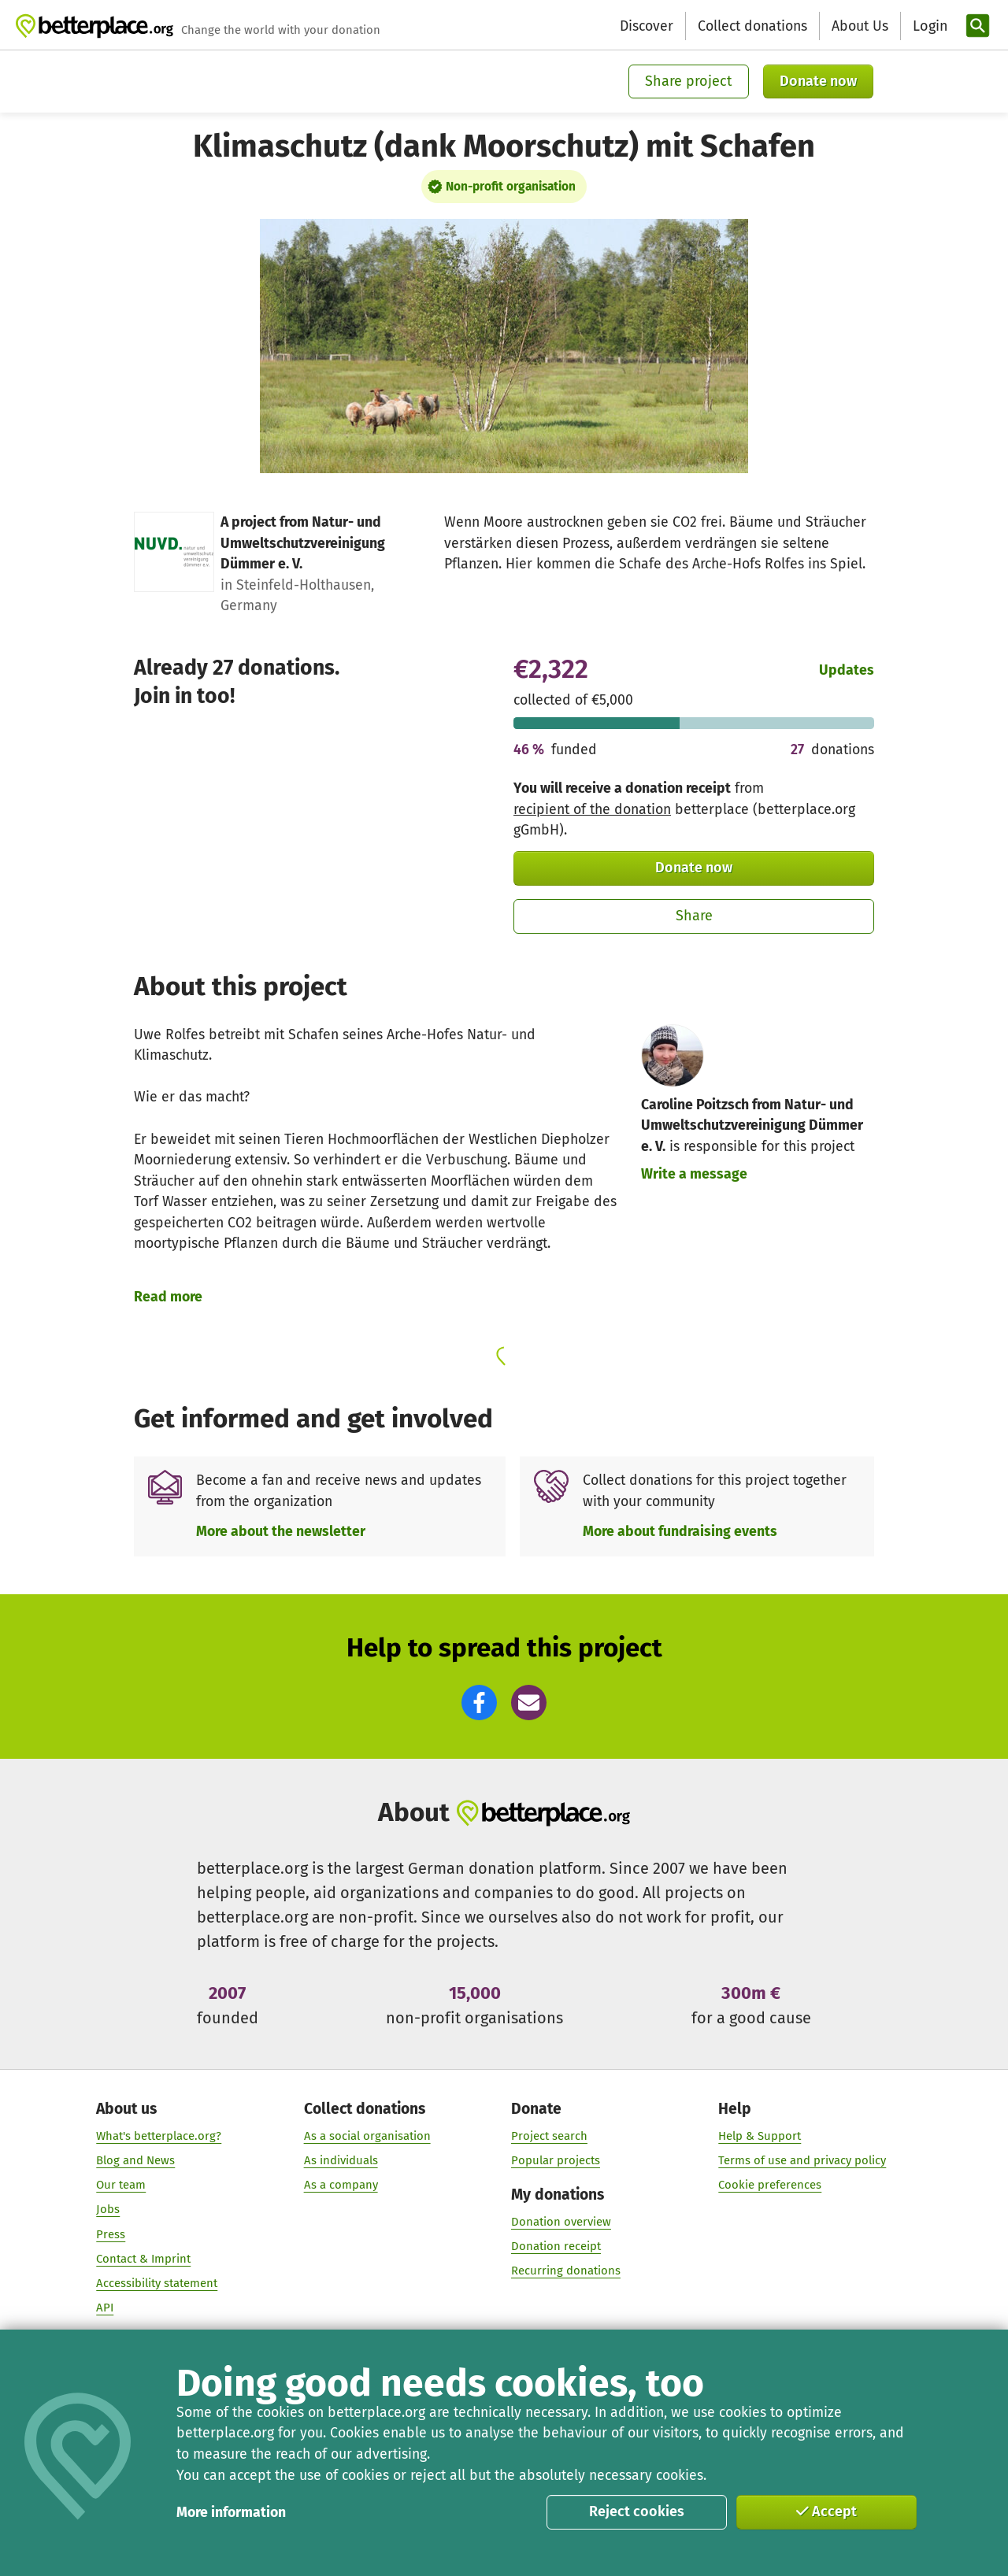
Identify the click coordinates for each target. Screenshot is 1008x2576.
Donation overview (561, 2222)
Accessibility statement (156, 2283)
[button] (479, 1702)
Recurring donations (566, 2271)
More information (231, 2512)
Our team (121, 2185)
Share (694, 915)
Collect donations (752, 26)
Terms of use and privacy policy (802, 2160)
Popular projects (555, 2160)
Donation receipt (556, 2246)
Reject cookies (636, 2511)
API (104, 2307)
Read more (168, 1296)
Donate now (818, 81)
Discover (646, 26)
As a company (341, 2185)
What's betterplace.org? (158, 2136)
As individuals (341, 2160)
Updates (846, 670)
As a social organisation (367, 2136)
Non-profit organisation (511, 187)
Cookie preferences (769, 2185)
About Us (860, 26)
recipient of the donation (592, 809)
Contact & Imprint (143, 2259)
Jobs (108, 2210)
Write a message (694, 1174)
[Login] (928, 26)
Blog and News (135, 2160)
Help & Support (759, 2136)
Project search (549, 2136)
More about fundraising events (680, 1531)
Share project (688, 81)
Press (110, 2234)
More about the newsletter (280, 1531)
